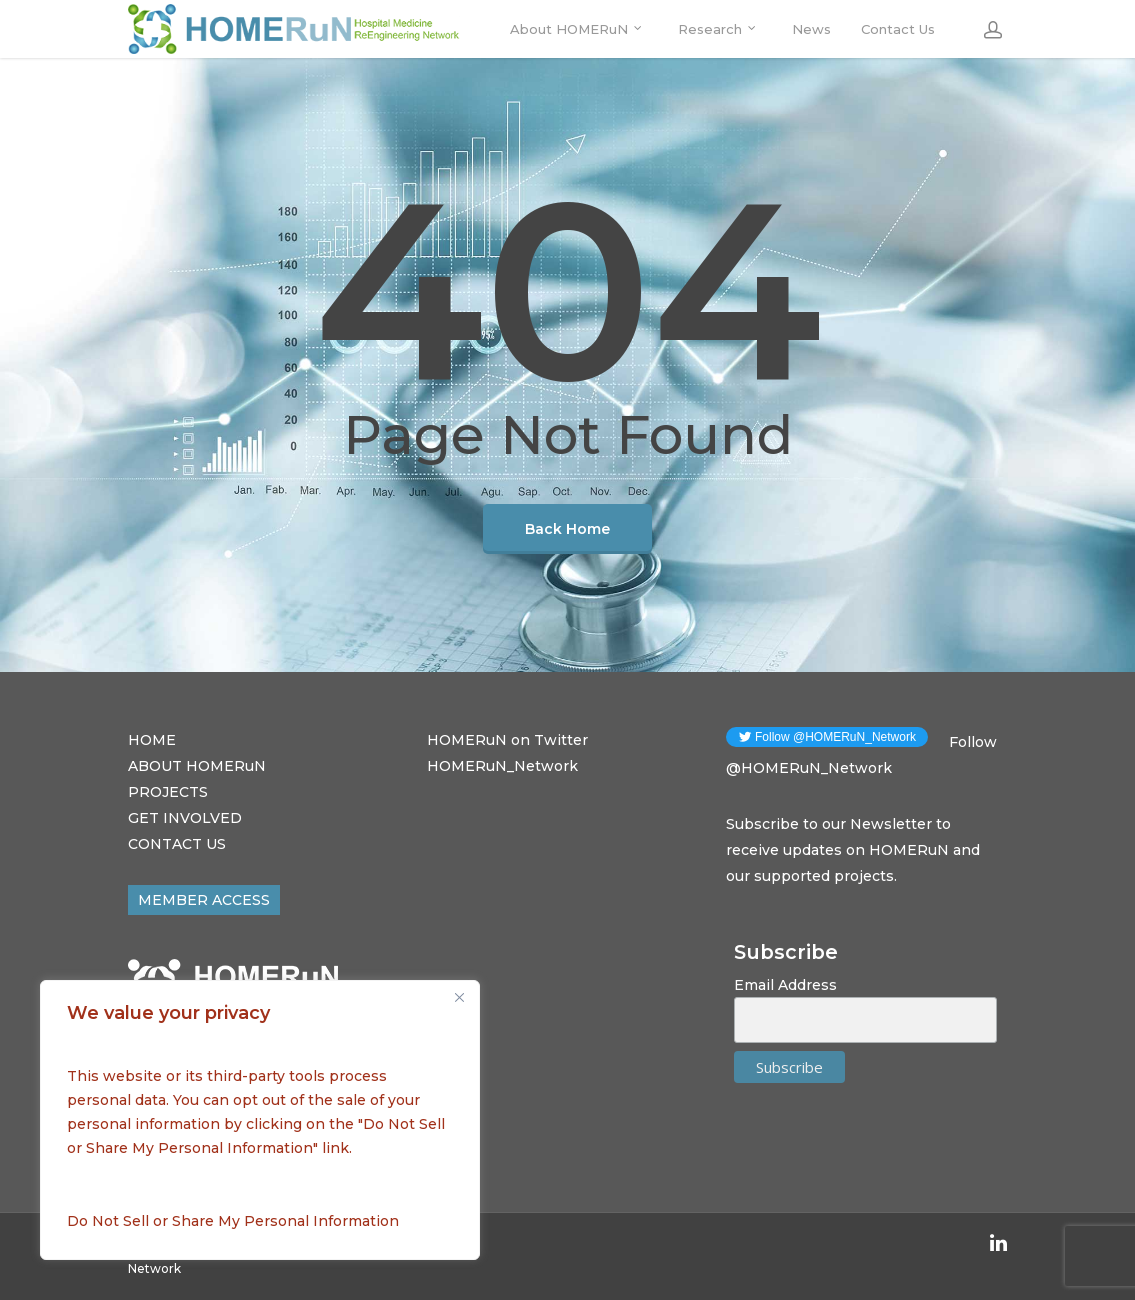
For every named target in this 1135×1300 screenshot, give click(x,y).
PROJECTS (168, 792)
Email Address (785, 985)
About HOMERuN (577, 29)
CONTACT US (177, 844)
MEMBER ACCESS (204, 900)
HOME (152, 740)
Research (718, 29)
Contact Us (898, 29)
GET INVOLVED (185, 818)
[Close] (459, 997)
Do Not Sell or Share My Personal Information (233, 1221)
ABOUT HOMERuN (197, 766)
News (811, 29)
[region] (260, 1120)
